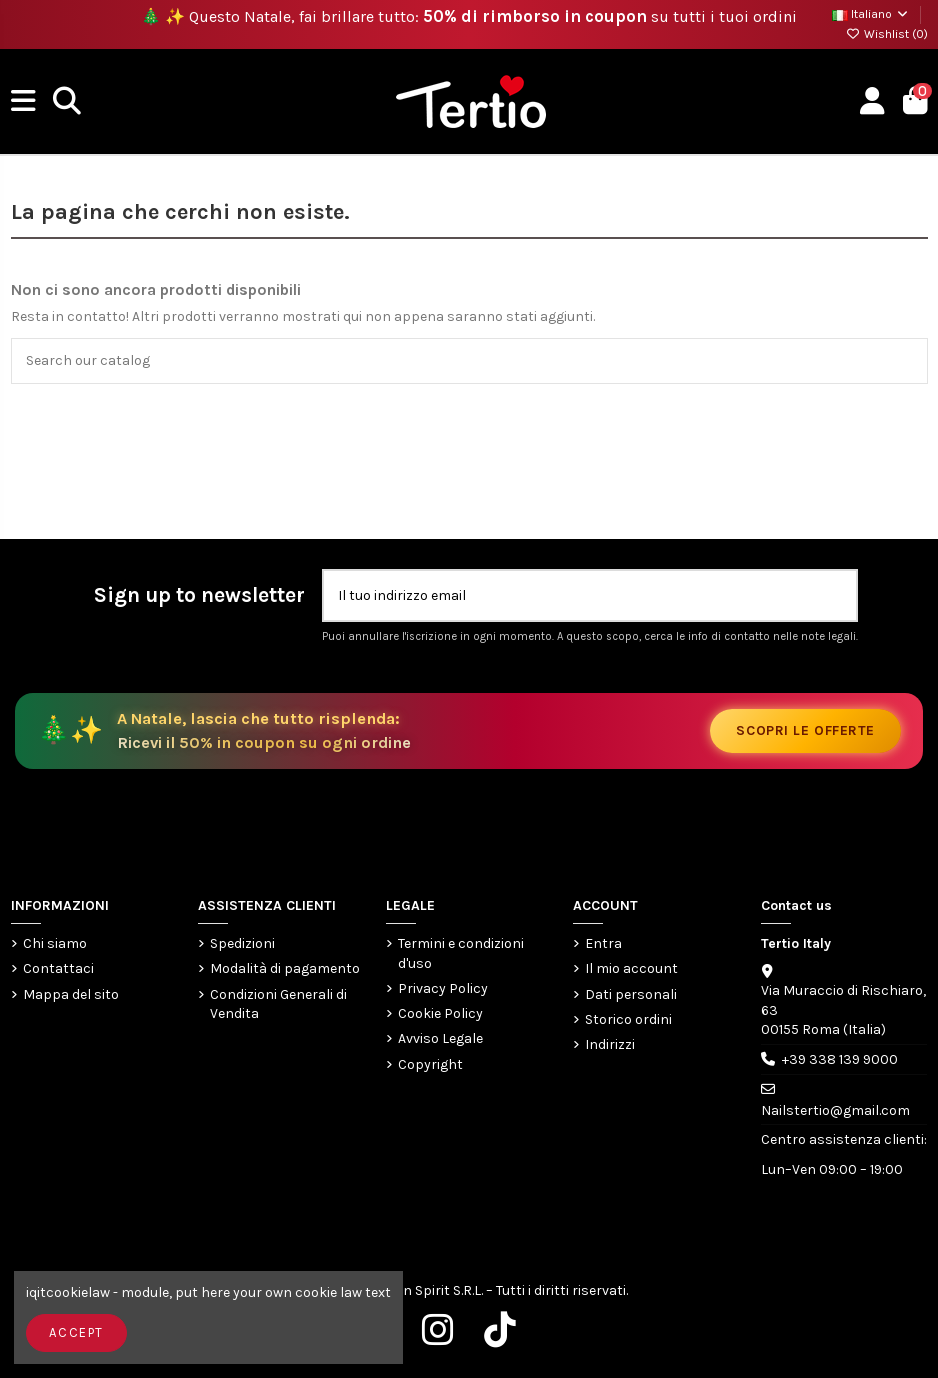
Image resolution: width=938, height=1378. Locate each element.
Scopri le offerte (805, 730)
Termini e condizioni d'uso (461, 953)
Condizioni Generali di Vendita (278, 1004)
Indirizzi (610, 1044)
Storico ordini (628, 1019)
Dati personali (631, 994)
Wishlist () (887, 34)
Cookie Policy (440, 1013)
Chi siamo (55, 943)
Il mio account (631, 968)
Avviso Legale (440, 1038)
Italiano (871, 14)
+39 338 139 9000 (840, 1059)
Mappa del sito (71, 994)
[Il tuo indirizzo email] (569, 595)
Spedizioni (242, 943)
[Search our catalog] (907, 360)
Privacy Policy (443, 988)
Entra (603, 943)
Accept (76, 1332)
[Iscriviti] (834, 595)
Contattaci (58, 968)
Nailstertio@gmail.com (835, 1110)
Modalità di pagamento (285, 968)
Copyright (430, 1064)
